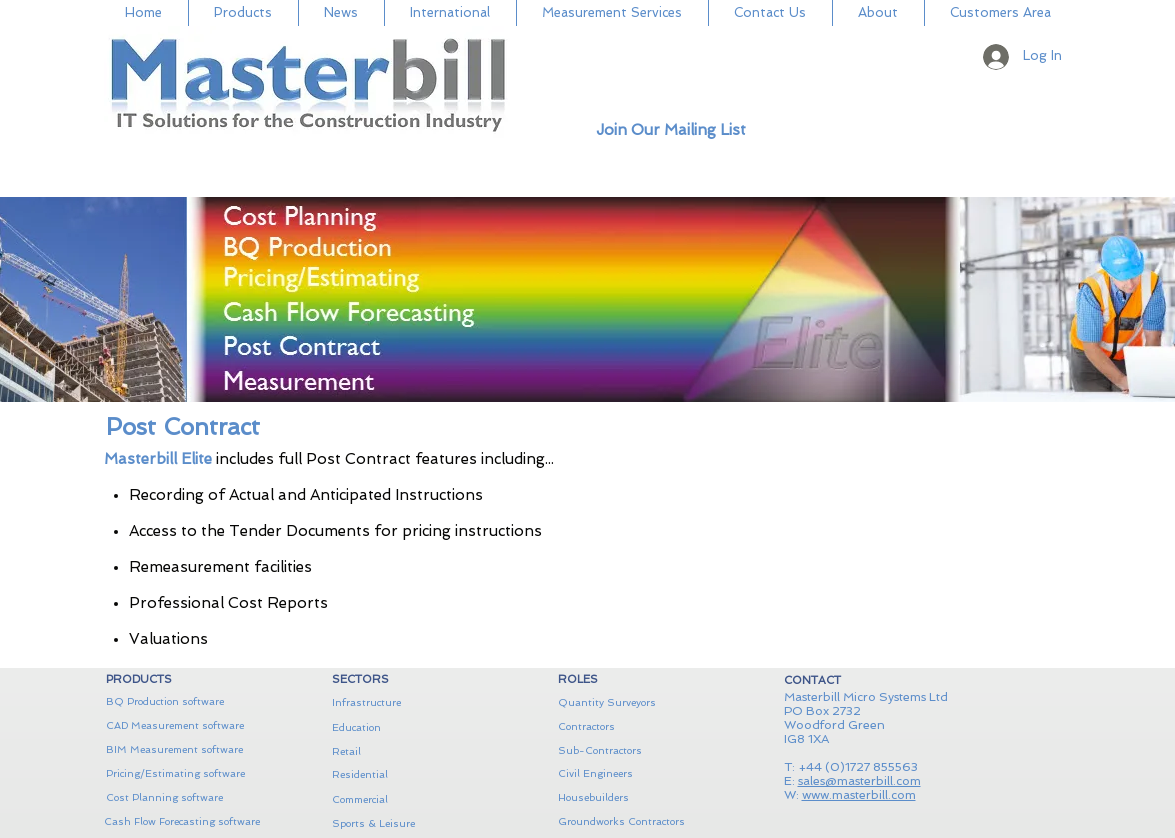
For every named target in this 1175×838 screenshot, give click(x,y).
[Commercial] (401, 799)
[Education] (401, 727)
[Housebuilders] (627, 798)
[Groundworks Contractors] (635, 822)
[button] (1106, 64)
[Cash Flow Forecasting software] (182, 822)
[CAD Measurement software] (175, 726)
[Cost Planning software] (183, 798)
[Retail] (401, 752)
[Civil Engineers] (627, 774)
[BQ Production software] (175, 702)
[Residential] (401, 774)
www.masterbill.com (859, 795)
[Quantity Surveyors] (620, 702)
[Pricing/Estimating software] (175, 774)
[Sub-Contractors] (627, 751)
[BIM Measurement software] (175, 750)
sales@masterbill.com (859, 781)
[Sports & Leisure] (409, 824)
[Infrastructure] (401, 703)
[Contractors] (627, 726)
